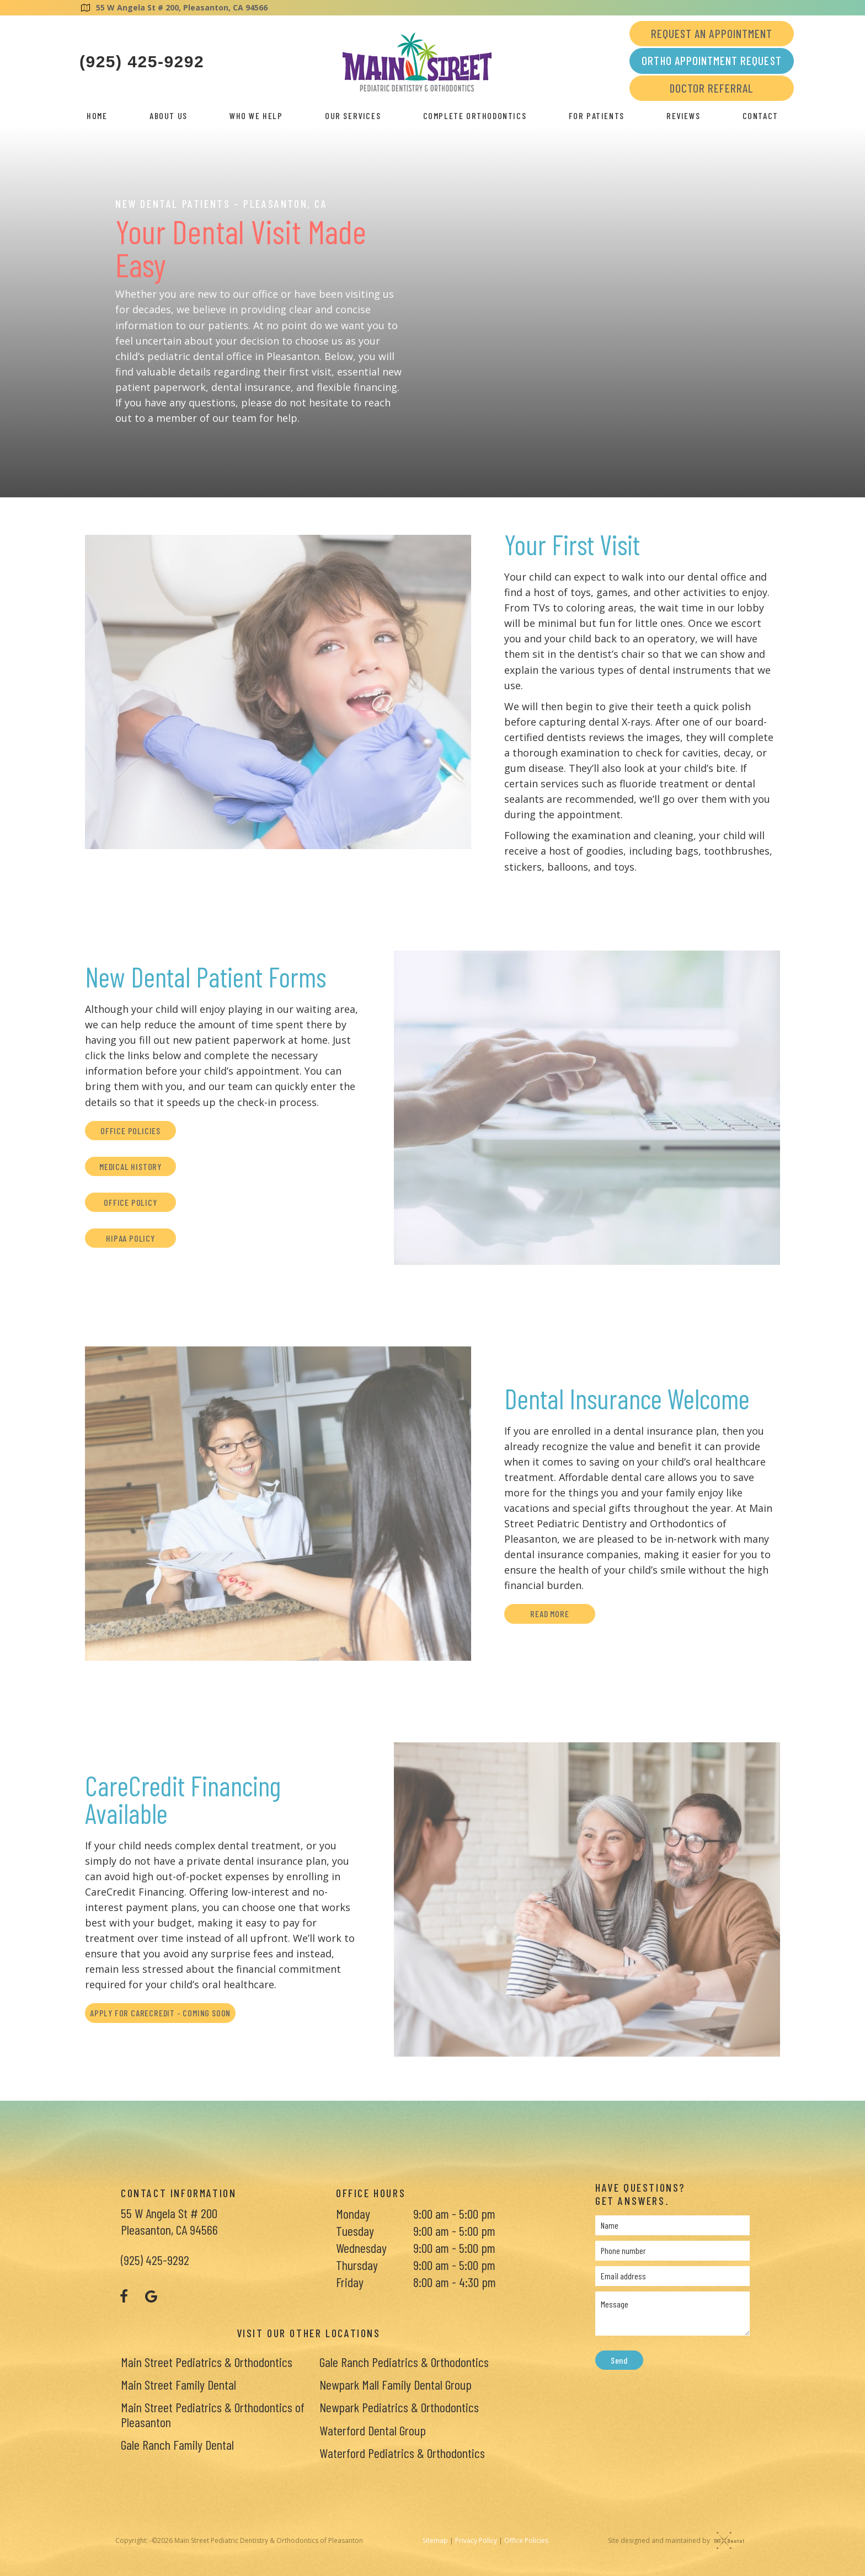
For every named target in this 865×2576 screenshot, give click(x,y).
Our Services (353, 115)
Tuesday (355, 2231)
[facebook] (124, 2296)
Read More (549, 1613)
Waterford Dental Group (372, 2430)
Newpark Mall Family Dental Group (395, 2384)
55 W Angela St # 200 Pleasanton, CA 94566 (169, 2221)
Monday (353, 2213)
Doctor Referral (712, 88)
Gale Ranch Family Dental (177, 2444)
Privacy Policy (476, 2540)
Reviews (683, 115)
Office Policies (130, 1130)
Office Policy (130, 1202)
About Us (168, 115)
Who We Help (256, 115)
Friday (350, 2282)
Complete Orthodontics (475, 115)
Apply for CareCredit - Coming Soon (160, 2013)
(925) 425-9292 (141, 61)
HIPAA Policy (130, 1238)
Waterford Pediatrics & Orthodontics (402, 2453)
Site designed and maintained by (673, 2540)
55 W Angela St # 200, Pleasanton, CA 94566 (173, 7)
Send (619, 2360)
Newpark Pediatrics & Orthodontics (399, 2407)
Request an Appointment (711, 33)
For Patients (596, 115)
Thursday (357, 2265)
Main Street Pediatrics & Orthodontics (206, 2362)
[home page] (417, 62)
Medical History (130, 1166)
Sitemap (435, 2540)
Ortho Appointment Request (711, 60)
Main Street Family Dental (178, 2384)
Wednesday (361, 2248)
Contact (760, 115)
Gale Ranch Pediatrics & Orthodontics (404, 2362)
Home (97, 115)
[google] (151, 2296)
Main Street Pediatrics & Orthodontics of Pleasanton (213, 2414)
